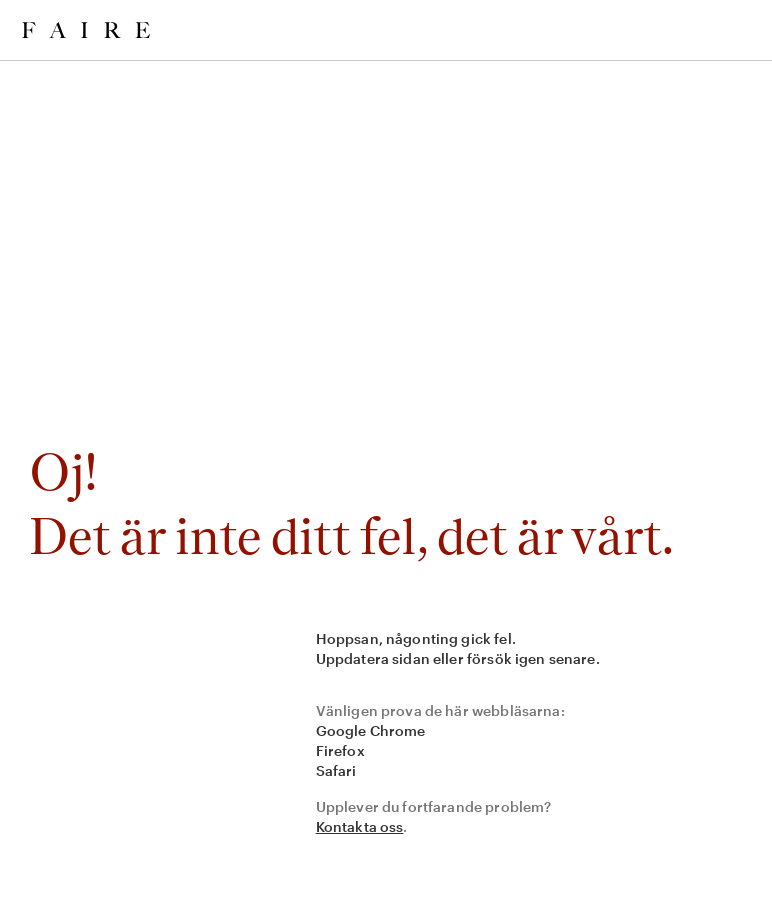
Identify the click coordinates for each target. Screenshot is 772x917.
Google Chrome (371, 730)
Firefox (340, 750)
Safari (336, 770)
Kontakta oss (360, 826)
